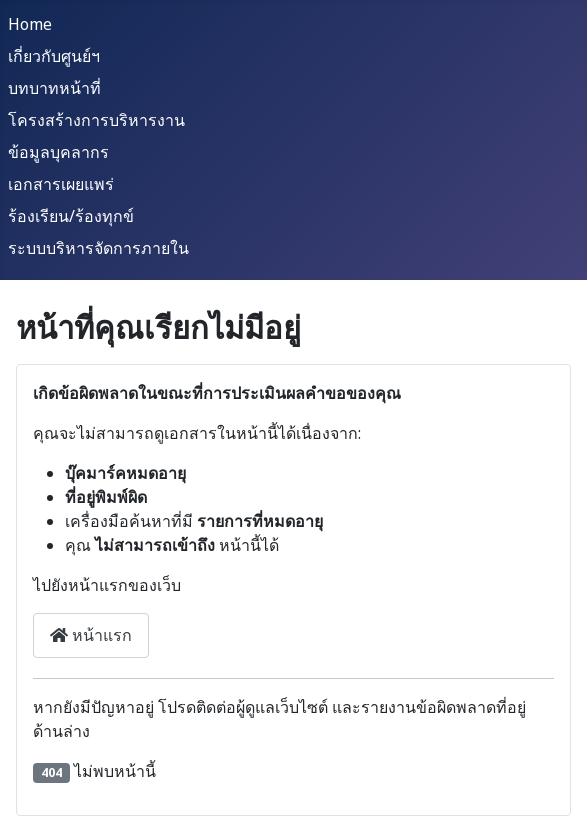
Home (30, 24)
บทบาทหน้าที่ (54, 88)
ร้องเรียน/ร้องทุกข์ (71, 216)
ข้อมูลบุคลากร (58, 152)
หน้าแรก (91, 635)
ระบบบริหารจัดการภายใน (98, 248)
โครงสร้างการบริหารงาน (96, 120)
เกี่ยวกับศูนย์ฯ (54, 56)
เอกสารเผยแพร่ (61, 184)
